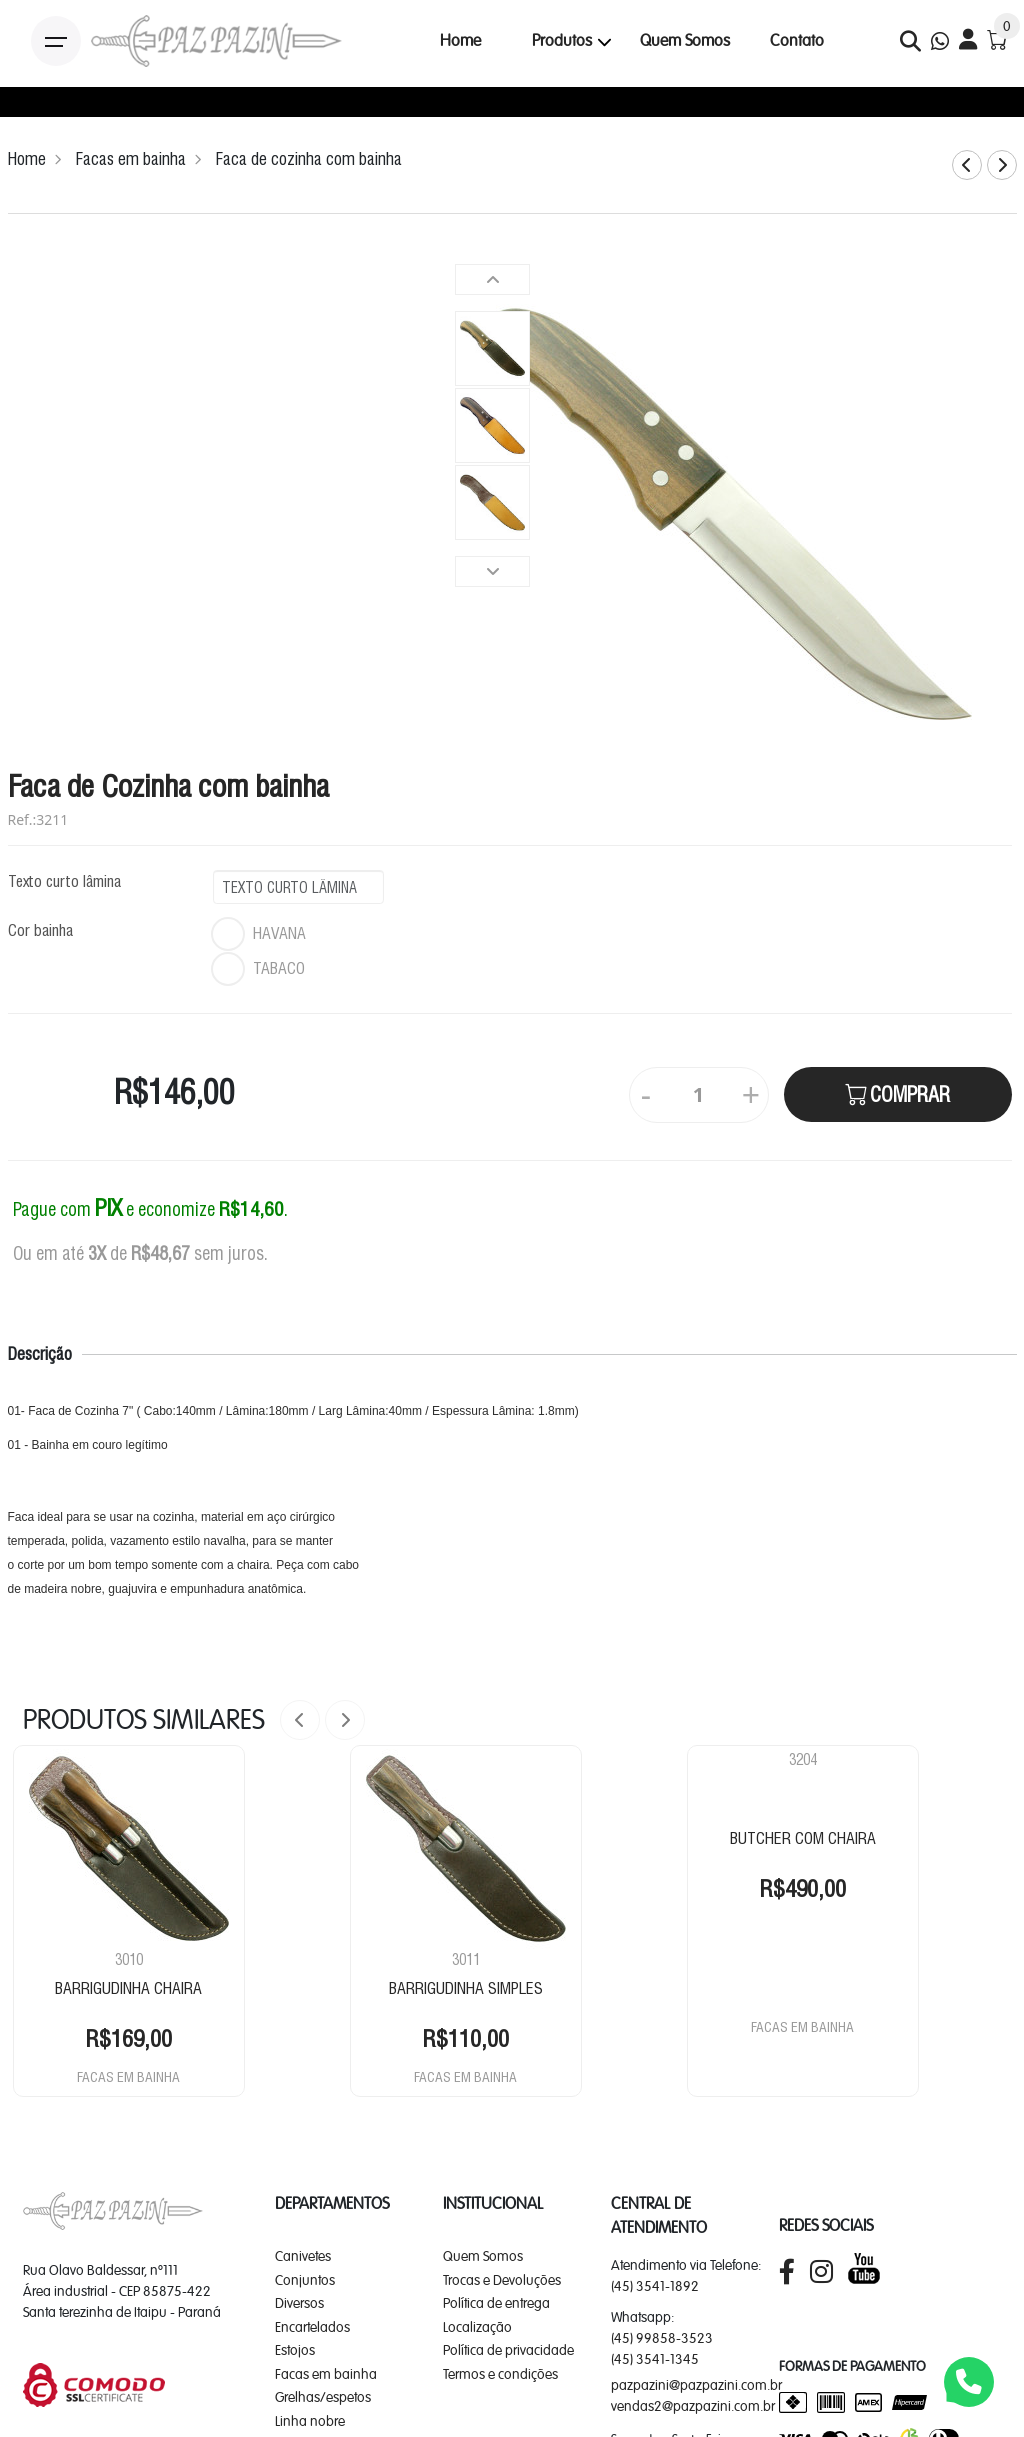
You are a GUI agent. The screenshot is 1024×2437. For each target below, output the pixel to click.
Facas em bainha (131, 159)
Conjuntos (305, 2280)
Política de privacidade (508, 2350)
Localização (477, 2327)
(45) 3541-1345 (655, 2359)
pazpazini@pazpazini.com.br (696, 2385)
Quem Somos (685, 40)
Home (460, 40)
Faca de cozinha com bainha (309, 159)
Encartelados (312, 2327)
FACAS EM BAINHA (128, 2077)
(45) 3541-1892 (655, 2286)
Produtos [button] (562, 40)
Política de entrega (496, 2303)
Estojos (295, 2350)
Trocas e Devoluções (502, 2280)
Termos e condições (500, 2374)
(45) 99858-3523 (662, 2338)
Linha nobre (310, 2421)
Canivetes (303, 2256)
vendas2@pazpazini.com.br (693, 2406)
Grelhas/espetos (323, 2397)
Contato (797, 40)
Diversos (299, 2303)
